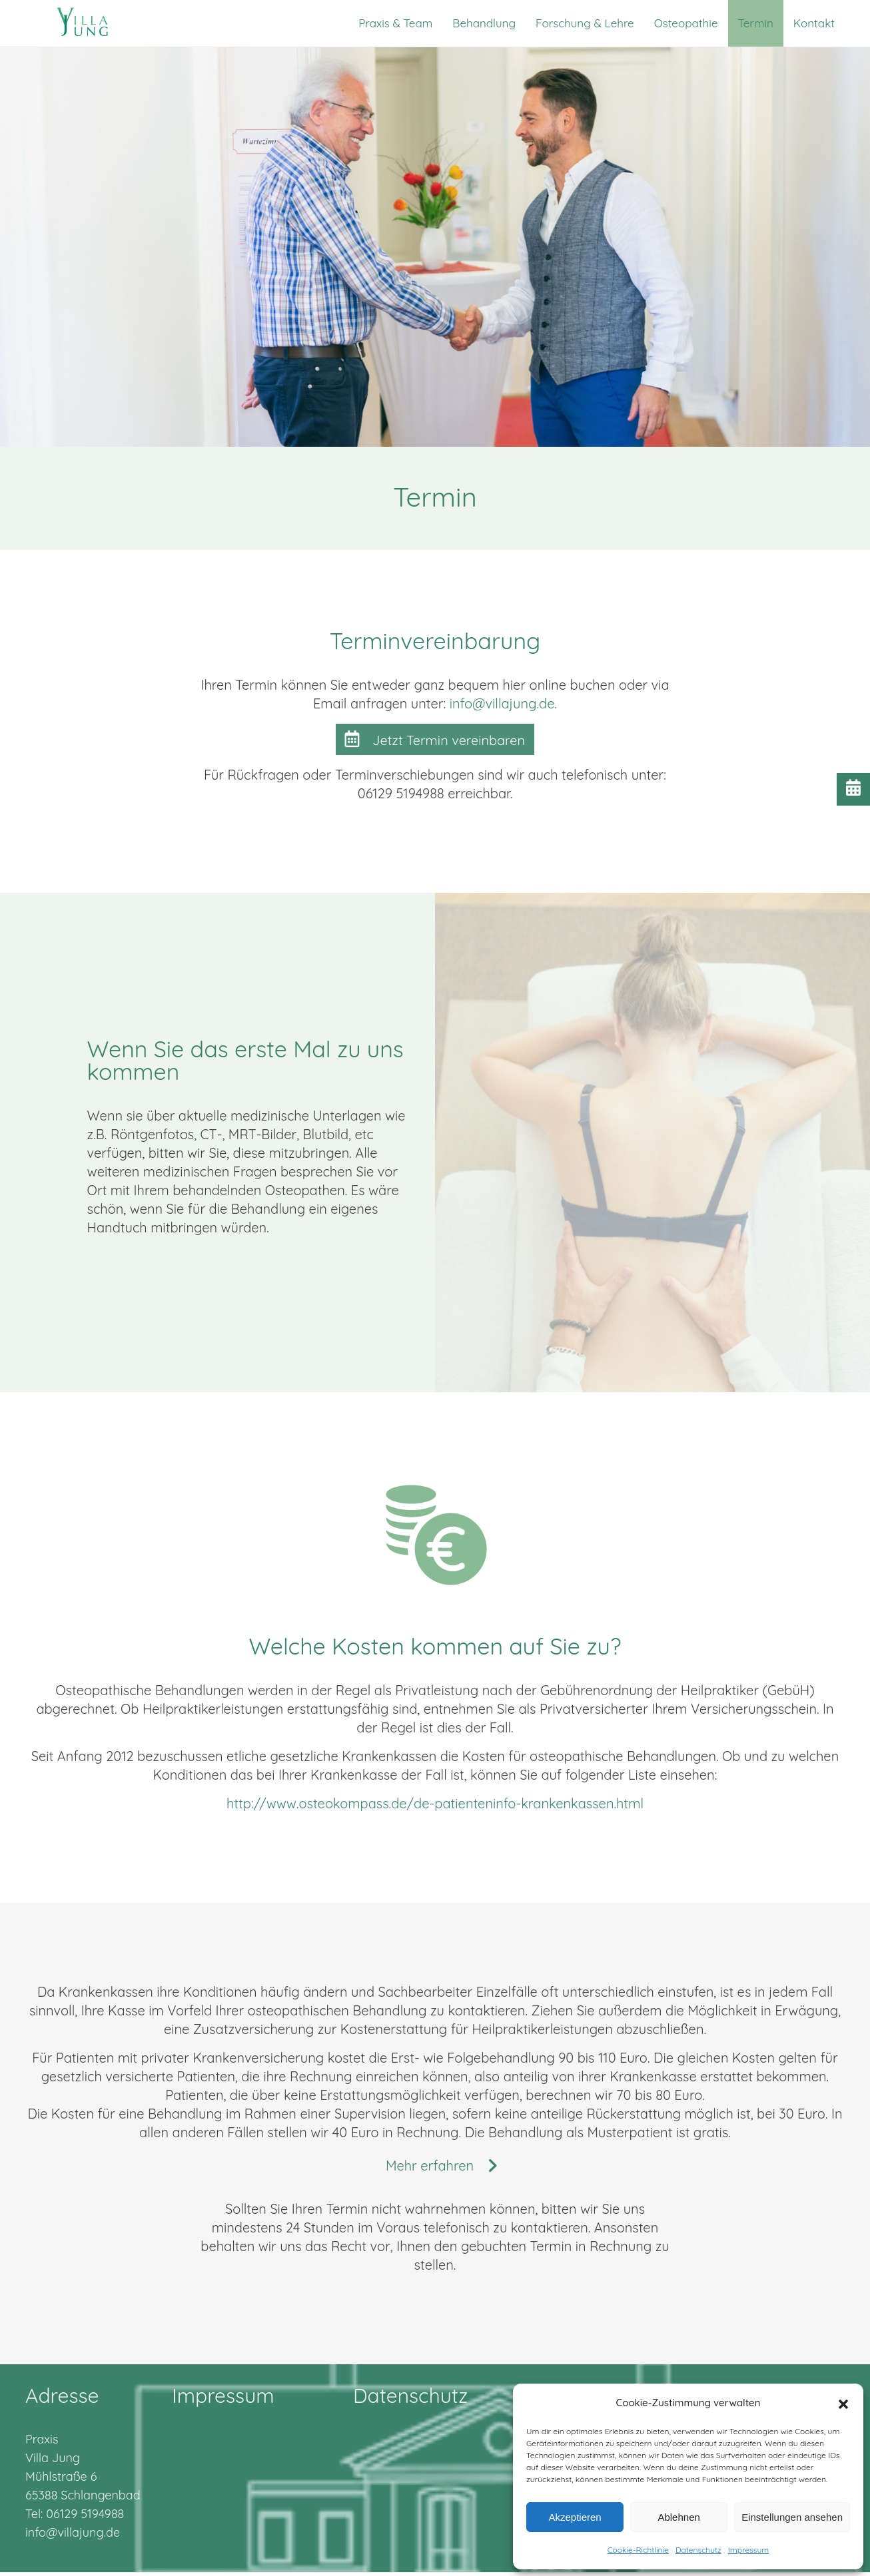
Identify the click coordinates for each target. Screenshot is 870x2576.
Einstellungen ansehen (792, 2517)
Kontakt (814, 23)
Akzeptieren (574, 2517)
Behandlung (484, 23)
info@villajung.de (502, 703)
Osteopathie (686, 23)
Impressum (748, 2550)
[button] (843, 2403)
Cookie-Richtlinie (638, 2550)
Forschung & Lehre (585, 23)
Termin (755, 23)
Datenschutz (698, 2550)
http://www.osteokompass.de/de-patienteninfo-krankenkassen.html (435, 1803)
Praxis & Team (395, 23)
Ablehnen (678, 2517)
